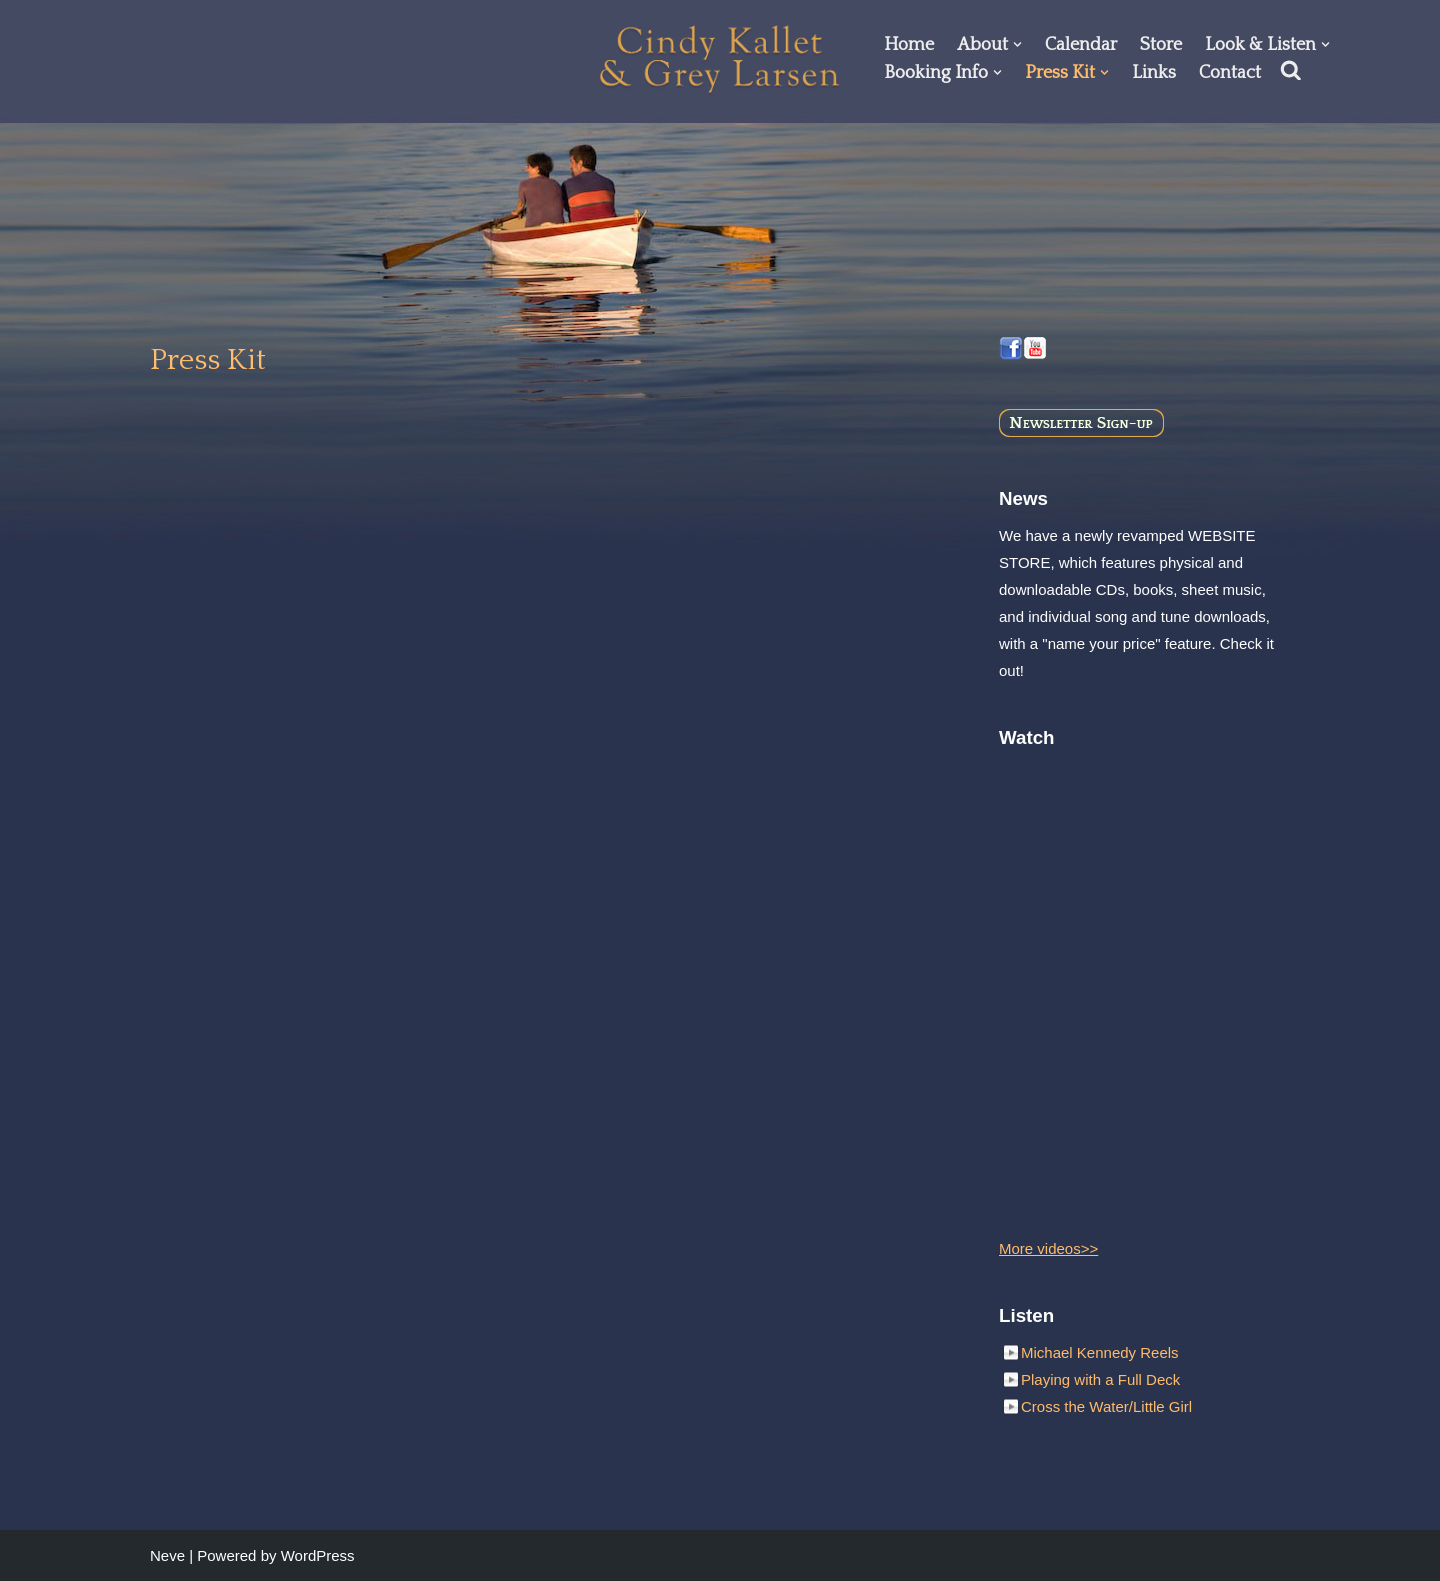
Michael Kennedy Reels (1100, 1352)
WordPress (318, 1555)
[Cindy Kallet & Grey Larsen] (720, 58)
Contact (1230, 73)
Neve (167, 1555)
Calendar (1081, 45)
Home (909, 45)
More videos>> (1048, 1248)
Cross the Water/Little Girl (1106, 1406)
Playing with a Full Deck (1100, 1379)
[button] (1017, 44)
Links (1154, 73)
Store (1161, 45)
